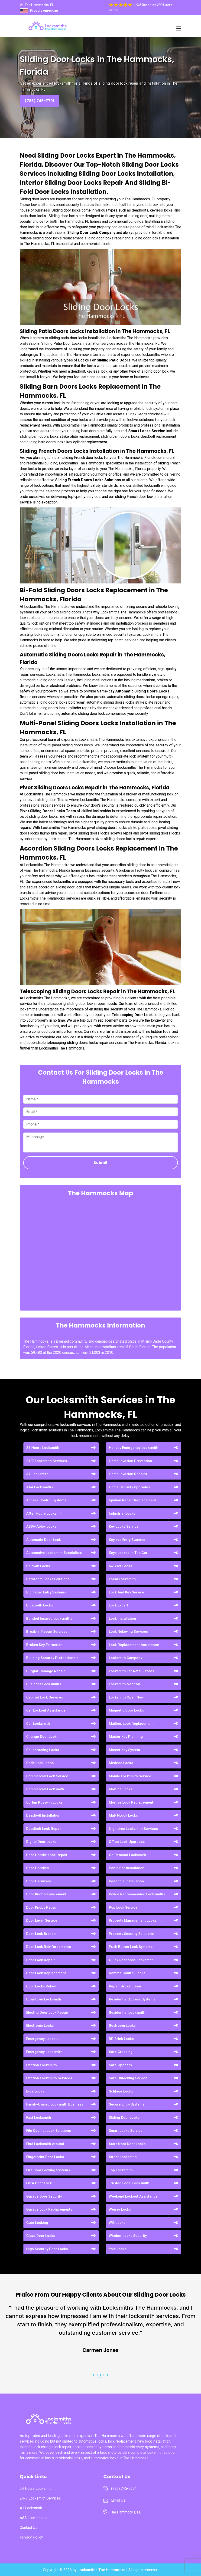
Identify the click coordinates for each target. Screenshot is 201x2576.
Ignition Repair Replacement (132, 1500)
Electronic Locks (40, 2025)
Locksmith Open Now (126, 1697)
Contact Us (28, 2527)
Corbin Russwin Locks (44, 1802)
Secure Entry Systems (126, 2104)
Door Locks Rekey (41, 1986)
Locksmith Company (125, 1658)
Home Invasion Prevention (130, 1461)
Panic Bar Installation (126, 1868)
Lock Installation (122, 1618)
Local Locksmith (122, 1579)
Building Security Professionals (52, 1658)
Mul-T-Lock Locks (123, 1815)
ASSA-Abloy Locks (41, 1526)
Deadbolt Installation (43, 1815)
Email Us (118, 2500)
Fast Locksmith (38, 2118)
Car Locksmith (38, 1724)
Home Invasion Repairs (128, 1474)
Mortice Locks (120, 1789)
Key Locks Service (124, 1526)
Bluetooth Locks (39, 1605)
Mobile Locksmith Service (130, 1776)
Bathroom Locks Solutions (47, 1579)
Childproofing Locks (42, 1750)
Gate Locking (37, 2223)
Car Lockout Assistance (45, 1710)
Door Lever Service (41, 1920)
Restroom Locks (122, 2025)
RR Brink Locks (121, 2039)
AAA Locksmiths (39, 1487)
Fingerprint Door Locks (45, 2157)
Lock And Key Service (126, 1592)
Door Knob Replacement (46, 1894)
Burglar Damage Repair (45, 1671)
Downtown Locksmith (43, 1999)
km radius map (100, 1253)
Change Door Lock (41, 1737)
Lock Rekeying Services (128, 1631)
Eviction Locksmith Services (49, 2078)
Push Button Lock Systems (130, 1947)
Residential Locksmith (127, 2012)
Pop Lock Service (123, 1907)
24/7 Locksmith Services (46, 1461)
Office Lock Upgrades (127, 1842)
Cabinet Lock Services (44, 1697)
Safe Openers (120, 2065)
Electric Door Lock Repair (47, 2012)
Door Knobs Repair (41, 1907)
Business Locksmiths (43, 1684)
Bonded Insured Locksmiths (49, 1618)
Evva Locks (35, 2091)
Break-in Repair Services (46, 1631)
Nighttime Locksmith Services (133, 1829)
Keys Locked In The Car (128, 1553)
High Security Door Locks (47, 2249)
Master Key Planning (126, 1737)
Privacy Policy (31, 2537)
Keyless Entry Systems (127, 1540)
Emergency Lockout (42, 2039)
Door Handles (37, 1868)
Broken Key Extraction (44, 1645)
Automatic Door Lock (43, 1540)
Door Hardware (38, 1881)
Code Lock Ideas (40, 1763)
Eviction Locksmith (41, 2065)
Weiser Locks (120, 2209)
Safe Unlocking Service (128, 2078)
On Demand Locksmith (127, 1855)
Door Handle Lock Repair (47, 1855)
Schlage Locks (121, 2091)
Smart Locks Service (126, 2131)
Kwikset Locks (120, 1566)
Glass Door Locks (40, 2236)
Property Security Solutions (131, 1934)
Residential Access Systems (132, 1999)
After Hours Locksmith (45, 1513)
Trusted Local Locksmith (129, 2183)
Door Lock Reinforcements (48, 1947)
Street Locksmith (123, 2157)
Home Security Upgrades (129, 1487)
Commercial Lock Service (47, 1776)
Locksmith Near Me (125, 1684)
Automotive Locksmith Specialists (54, 1553)
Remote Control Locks (127, 1973)
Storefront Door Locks (127, 2144)
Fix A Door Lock (39, 2183)
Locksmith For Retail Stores (131, 1671)
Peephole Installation (126, 1881)
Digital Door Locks (41, 1842)
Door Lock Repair (40, 1960)
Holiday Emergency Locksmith (133, 1448)
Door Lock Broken (41, 1934)
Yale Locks (117, 2249)
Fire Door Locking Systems (48, 2170)
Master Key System (124, 1750)
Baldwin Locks (38, 1566)
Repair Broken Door (125, 1986)
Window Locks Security (128, 2236)
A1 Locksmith (37, 1474)
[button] (93, 2375)
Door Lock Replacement (46, 1973)
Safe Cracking (121, 2052)
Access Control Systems (46, 1500)
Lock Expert (118, 1605)
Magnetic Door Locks (126, 1710)
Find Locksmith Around (45, 2144)
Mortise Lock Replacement (131, 1802)
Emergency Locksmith (44, 2052)
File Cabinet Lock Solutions (48, 2131)
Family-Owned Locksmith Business (54, 2104)
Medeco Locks (121, 1763)
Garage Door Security (44, 2196)
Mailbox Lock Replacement (131, 1724)
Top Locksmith (121, 2170)
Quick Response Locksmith (131, 1960)
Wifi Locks (117, 2223)
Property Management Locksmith (136, 1920)
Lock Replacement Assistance (134, 1645)
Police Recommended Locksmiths (137, 1894)
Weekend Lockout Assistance (133, 2196)
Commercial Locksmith (45, 1789)
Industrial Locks (122, 1513)
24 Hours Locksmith (42, 1448)
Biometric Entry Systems (46, 1592)
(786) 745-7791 (39, 101)
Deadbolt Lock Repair (44, 1829)
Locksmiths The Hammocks (101, 2570)
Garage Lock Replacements (49, 2209)
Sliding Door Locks (124, 2118)
